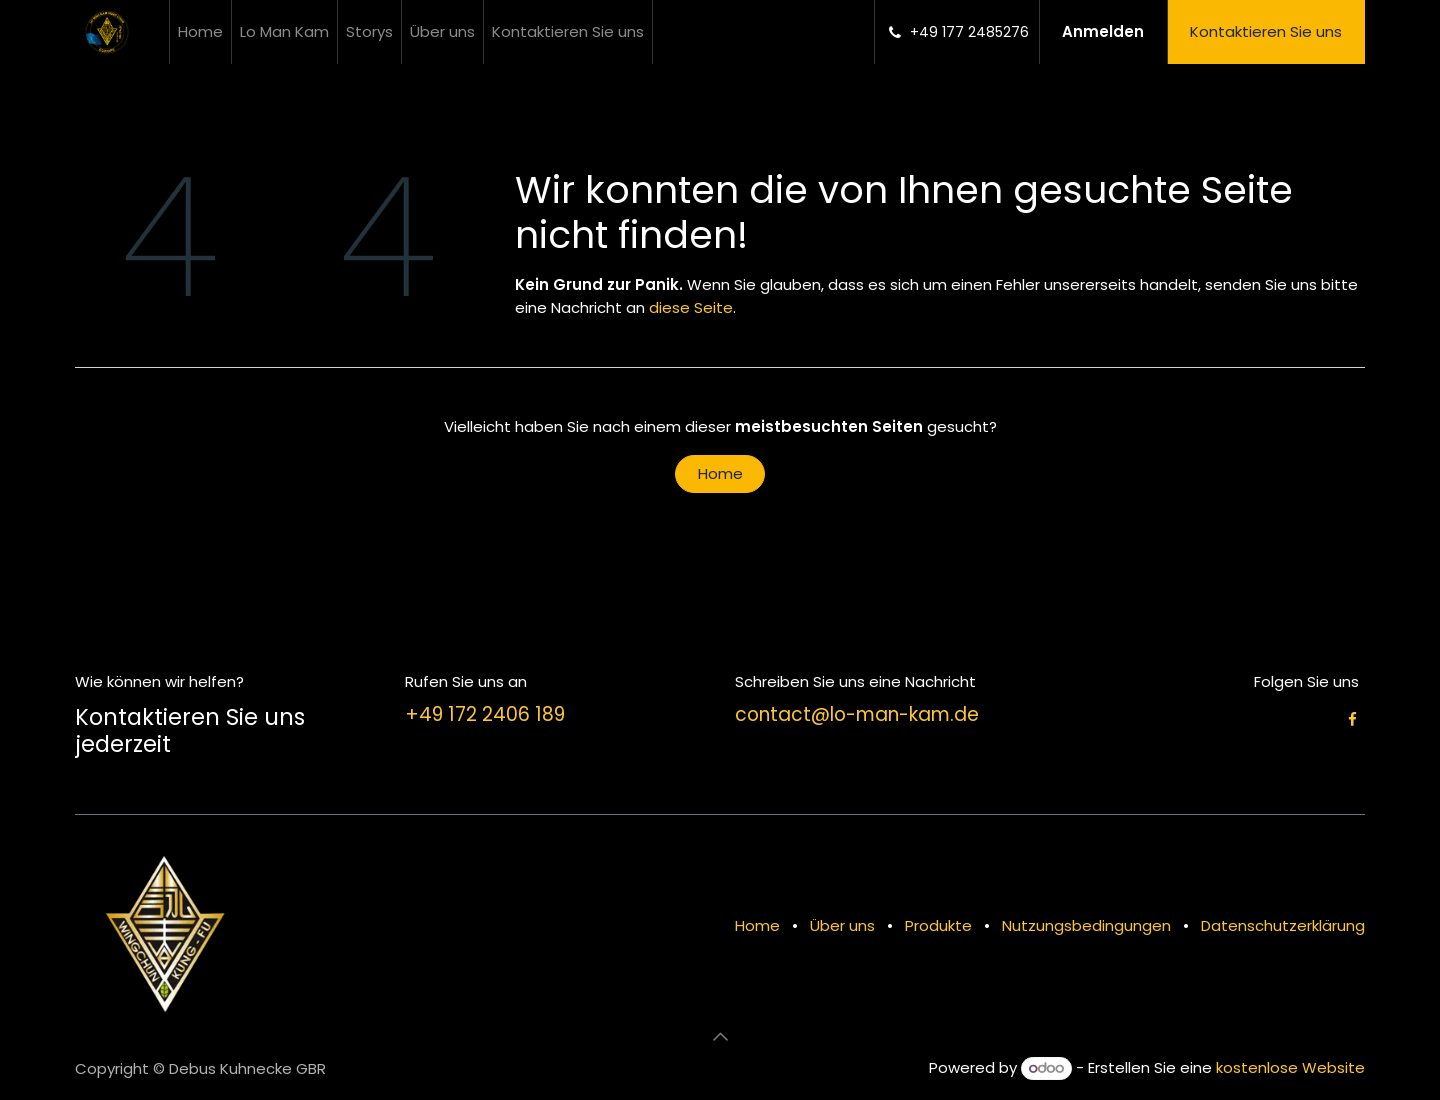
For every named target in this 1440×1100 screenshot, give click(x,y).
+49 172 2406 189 (485, 714)
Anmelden (1103, 31)
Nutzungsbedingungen (1086, 925)
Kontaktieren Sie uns (1266, 31)
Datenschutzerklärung (1283, 925)
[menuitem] (200, 32)
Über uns (842, 925)
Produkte (938, 925)
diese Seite (691, 307)
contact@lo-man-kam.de (857, 714)
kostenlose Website (1290, 1067)
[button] (720, 1037)
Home (720, 473)
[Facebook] (1352, 719)
